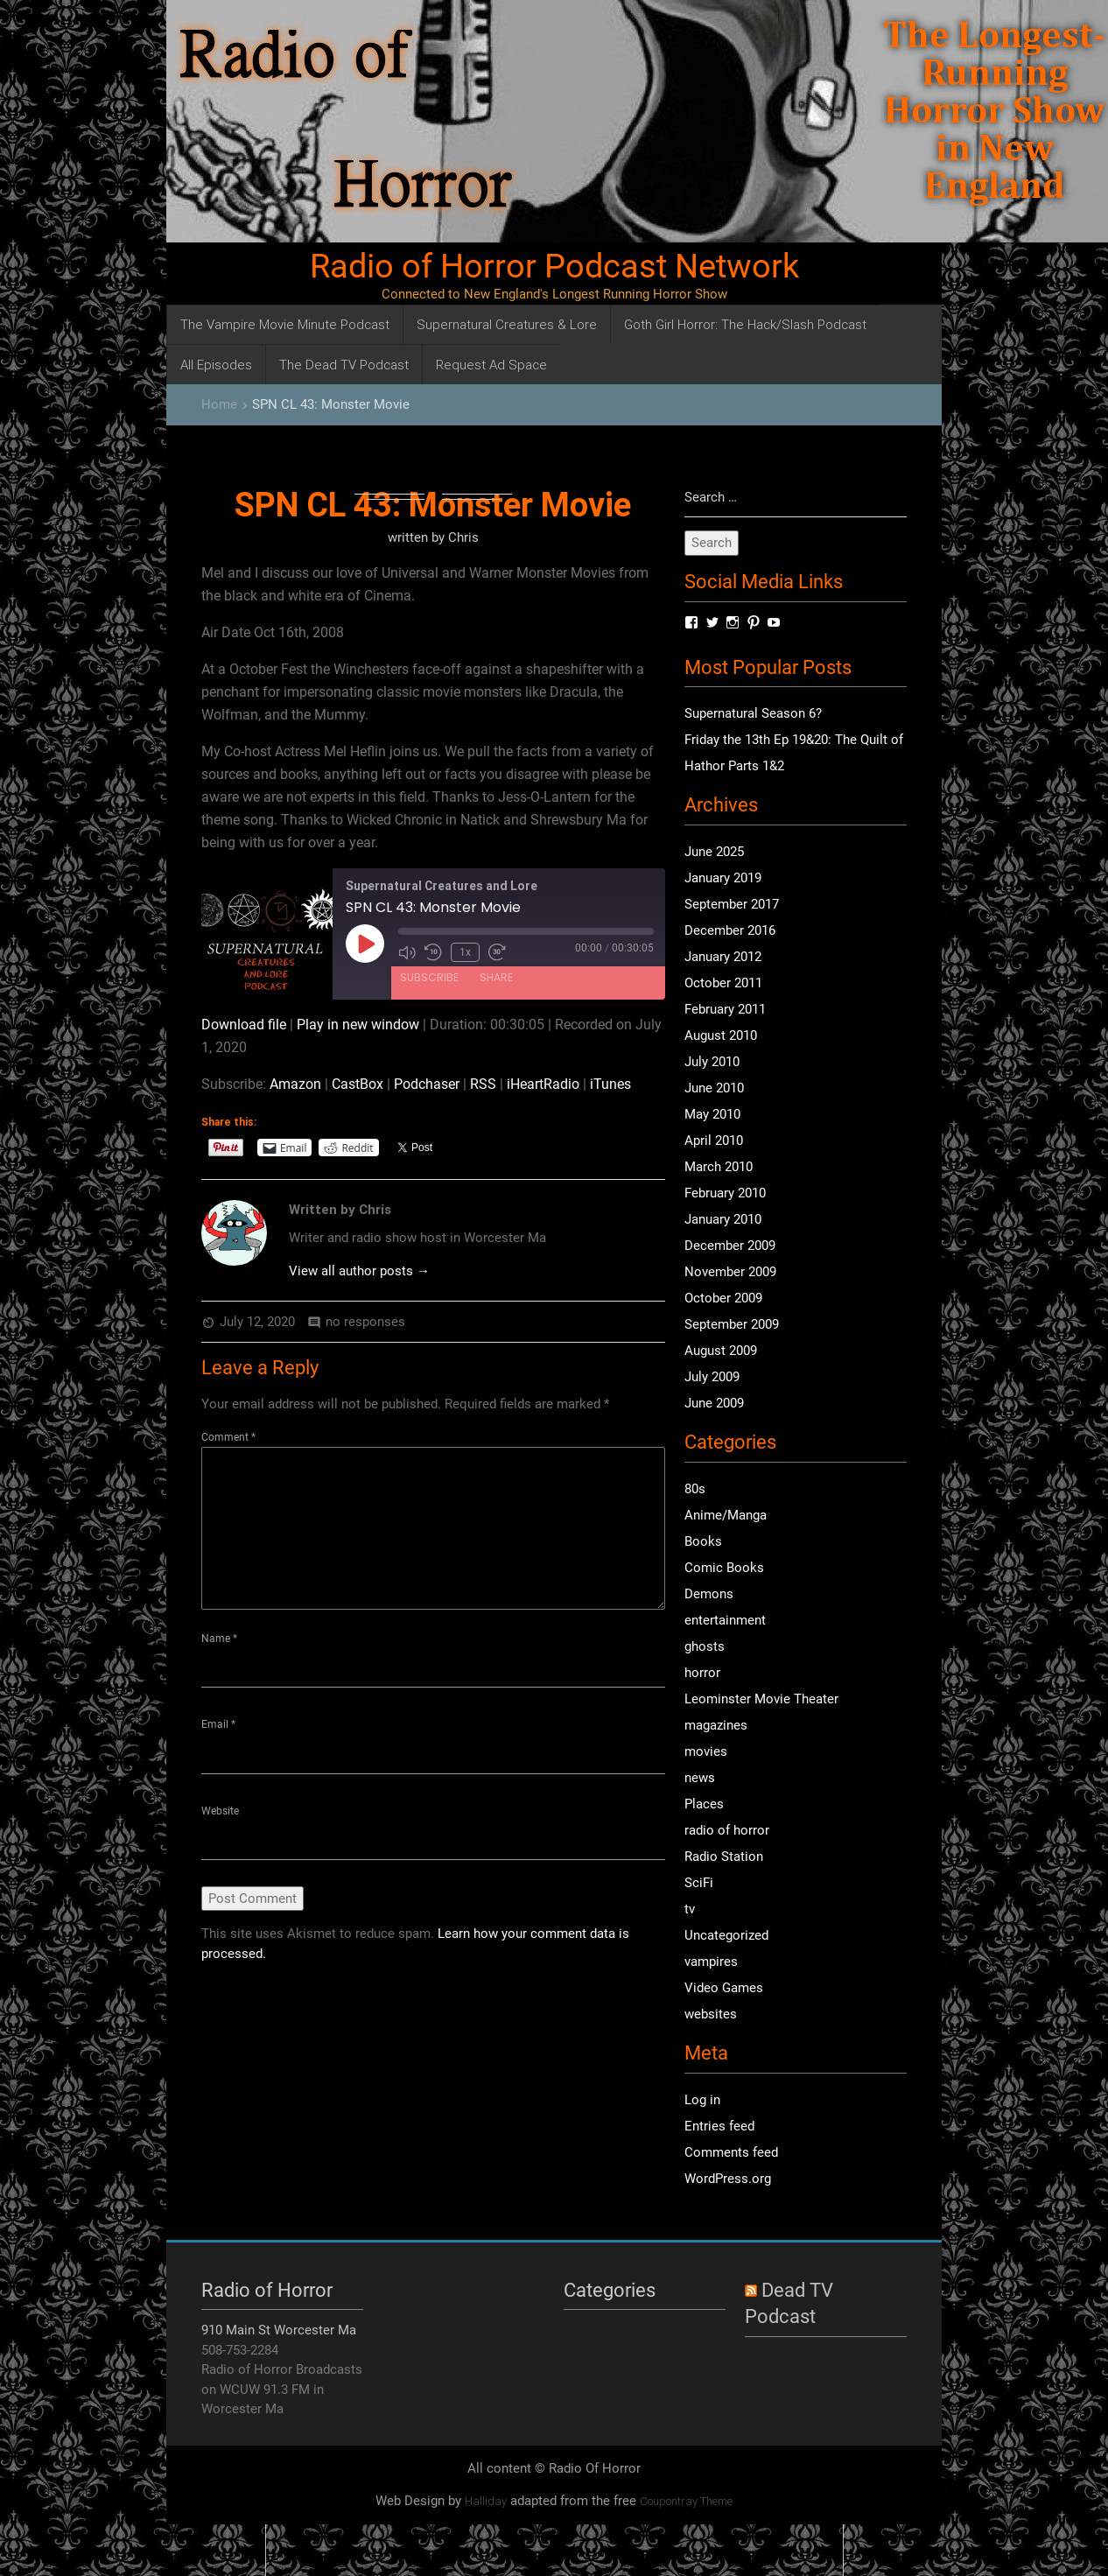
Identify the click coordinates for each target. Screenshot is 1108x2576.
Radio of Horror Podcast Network (554, 266)
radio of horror (726, 1830)
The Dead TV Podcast (344, 364)
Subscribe (429, 976)
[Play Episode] (365, 943)
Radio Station (723, 1856)
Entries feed (719, 2126)
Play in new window (358, 1024)
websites (710, 2014)
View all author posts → (359, 1271)
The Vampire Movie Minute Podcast (284, 324)
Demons (708, 1594)
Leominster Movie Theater (761, 1699)
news (699, 1778)
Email (218, 1725)
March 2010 (718, 1168)
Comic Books (724, 1568)
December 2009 (729, 1246)
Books (703, 1541)
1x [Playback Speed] (465, 952)
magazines (715, 1725)
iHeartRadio (543, 1084)
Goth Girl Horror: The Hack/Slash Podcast (745, 324)
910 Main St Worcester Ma (278, 2331)
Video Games (723, 1988)
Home (219, 404)
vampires (711, 1961)
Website (220, 1811)
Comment (228, 1437)
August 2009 (720, 1351)
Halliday (486, 2502)
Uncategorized (726, 1935)
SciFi (698, 1883)
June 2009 (714, 1404)
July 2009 (712, 1378)
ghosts (704, 1646)
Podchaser (426, 1084)
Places (704, 1804)
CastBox (357, 1084)
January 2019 (722, 879)
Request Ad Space (491, 364)
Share (496, 976)
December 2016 (729, 931)
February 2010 (725, 1194)
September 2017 (731, 905)
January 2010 (722, 1220)
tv (689, 1909)
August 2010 (720, 1036)
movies (705, 1751)
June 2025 (714, 852)
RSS (483, 1084)
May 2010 (712, 1115)
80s (694, 1489)
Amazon (295, 1084)
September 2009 (731, 1325)
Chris (463, 537)
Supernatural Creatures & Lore (507, 324)
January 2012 (722, 957)
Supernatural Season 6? (753, 714)
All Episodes (216, 364)
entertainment (725, 1620)
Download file (243, 1024)
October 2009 (723, 1299)
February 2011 (725, 1010)
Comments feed (731, 2152)
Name (219, 1638)
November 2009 (730, 1273)
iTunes (610, 1084)
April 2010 (713, 1141)
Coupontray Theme (686, 2502)
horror (702, 1673)
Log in (702, 2100)
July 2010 (712, 1062)
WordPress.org (727, 2178)
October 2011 (723, 984)
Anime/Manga (725, 1515)
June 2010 (714, 1089)
